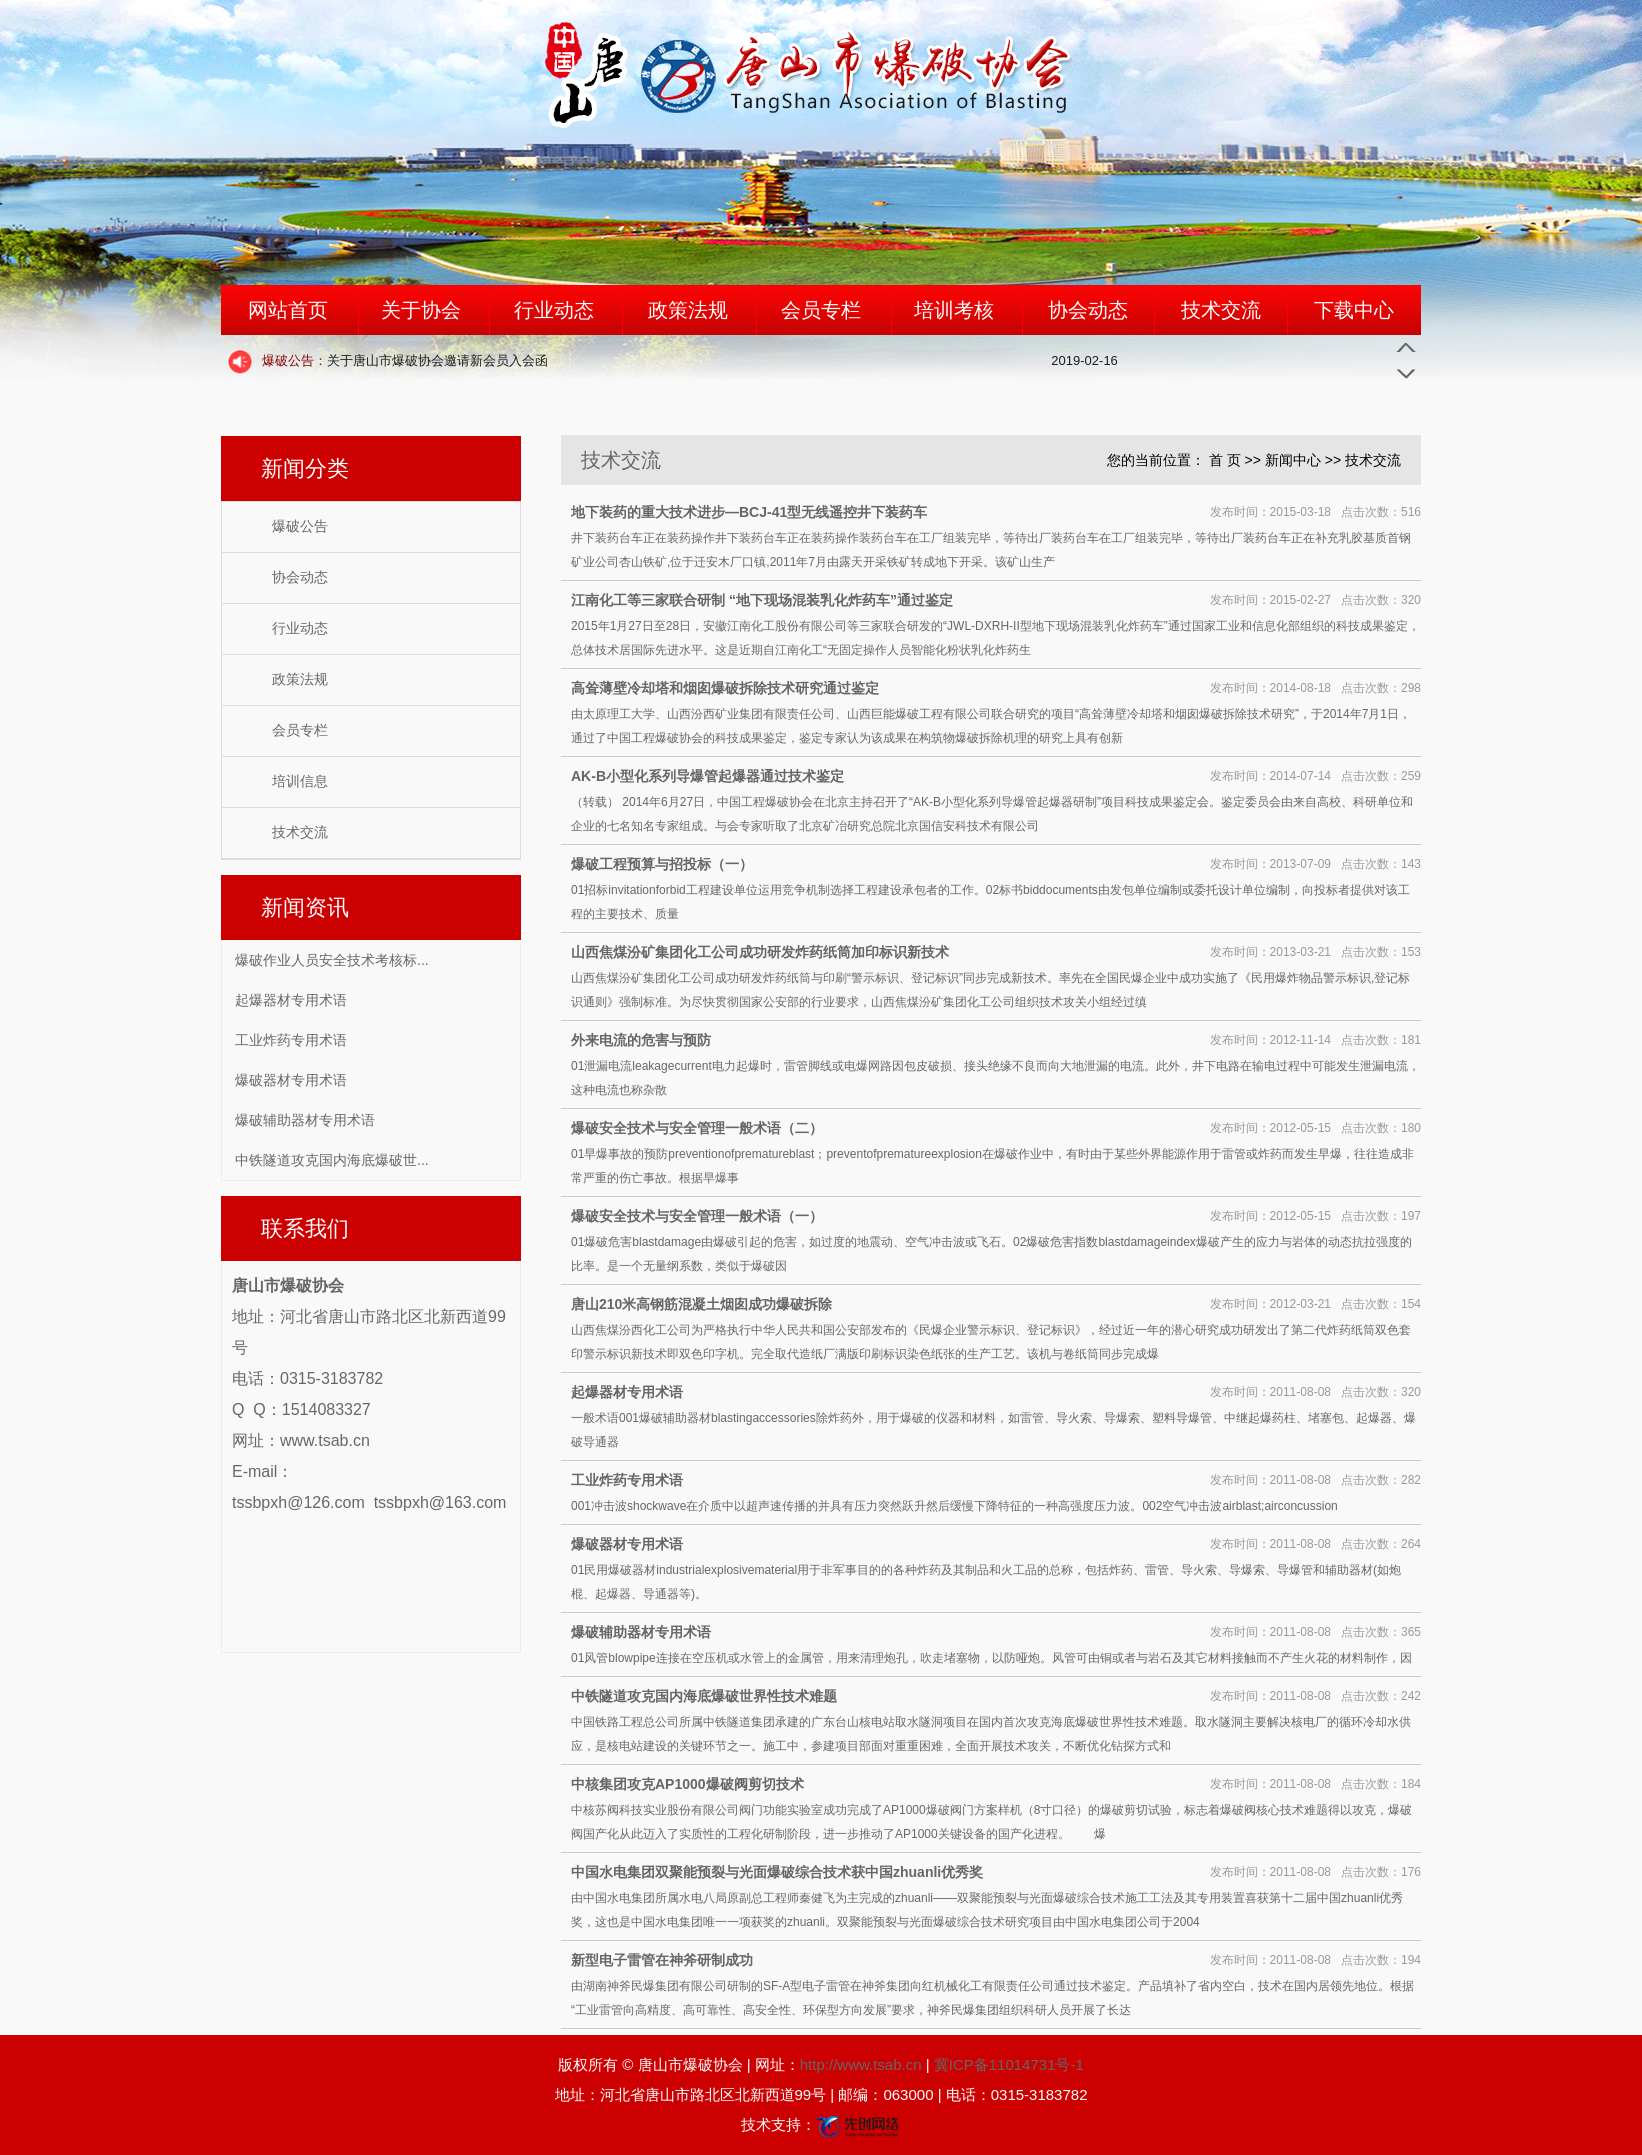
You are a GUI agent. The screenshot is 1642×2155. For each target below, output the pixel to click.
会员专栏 (821, 310)
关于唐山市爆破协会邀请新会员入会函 (405, 360)
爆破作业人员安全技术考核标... (332, 960)
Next (1406, 372)
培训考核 (954, 310)
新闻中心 (1293, 460)
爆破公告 (300, 526)
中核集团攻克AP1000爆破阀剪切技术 (687, 1784)
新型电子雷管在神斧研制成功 (662, 1960)
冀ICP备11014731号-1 (1009, 2064)
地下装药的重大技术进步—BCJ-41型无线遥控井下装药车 (749, 512)
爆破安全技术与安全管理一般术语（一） (697, 1216)
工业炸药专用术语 (291, 1040)
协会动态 (1088, 310)
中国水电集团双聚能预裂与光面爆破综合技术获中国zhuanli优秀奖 (777, 1872)
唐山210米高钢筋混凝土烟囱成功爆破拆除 (701, 1304)
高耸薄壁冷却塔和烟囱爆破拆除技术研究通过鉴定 (725, 688)
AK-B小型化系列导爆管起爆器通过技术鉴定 (707, 776)
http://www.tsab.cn (861, 2064)
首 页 (1225, 460)
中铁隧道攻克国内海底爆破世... (332, 1160)
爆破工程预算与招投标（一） (662, 864)
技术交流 (1221, 310)
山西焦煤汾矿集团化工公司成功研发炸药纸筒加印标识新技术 (760, 952)
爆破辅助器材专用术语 (305, 1120)
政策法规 (688, 310)
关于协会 (421, 310)
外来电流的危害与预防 (641, 1040)
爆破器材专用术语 (291, 1080)
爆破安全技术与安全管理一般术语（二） (697, 1128)
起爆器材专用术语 (291, 1000)
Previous (1406, 347)
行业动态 (554, 310)
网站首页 (288, 310)
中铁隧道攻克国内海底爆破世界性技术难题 (704, 1696)
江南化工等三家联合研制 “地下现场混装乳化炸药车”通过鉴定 (762, 600)
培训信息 (300, 781)
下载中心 (1354, 310)
